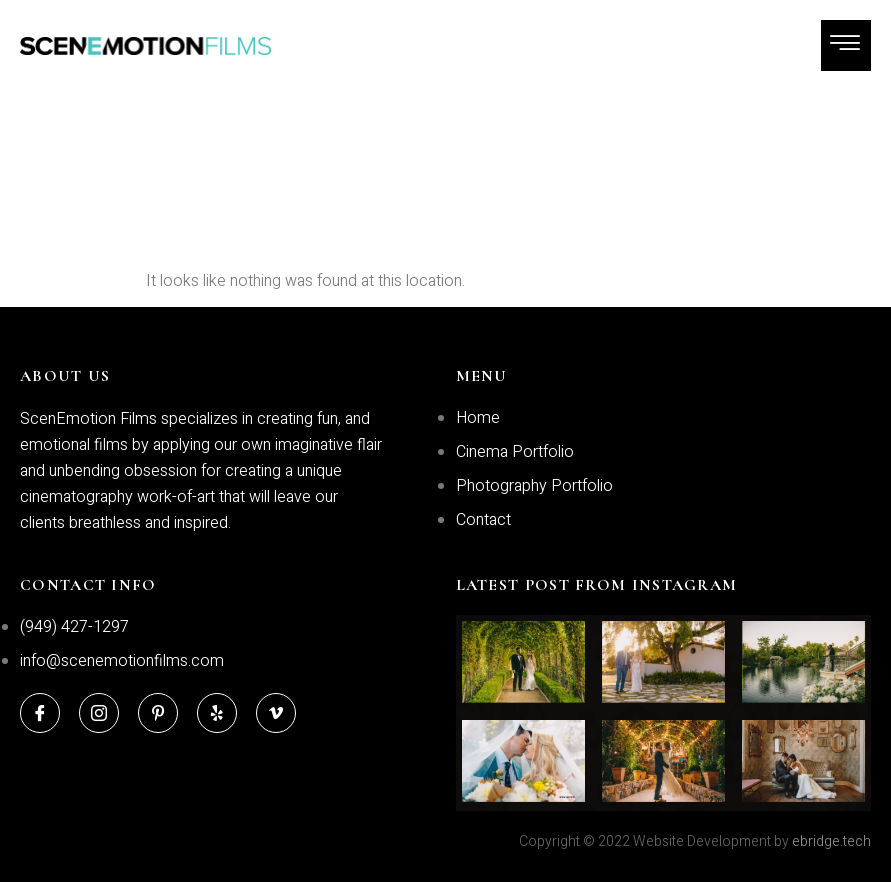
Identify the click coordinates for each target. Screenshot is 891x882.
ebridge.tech (831, 841)
